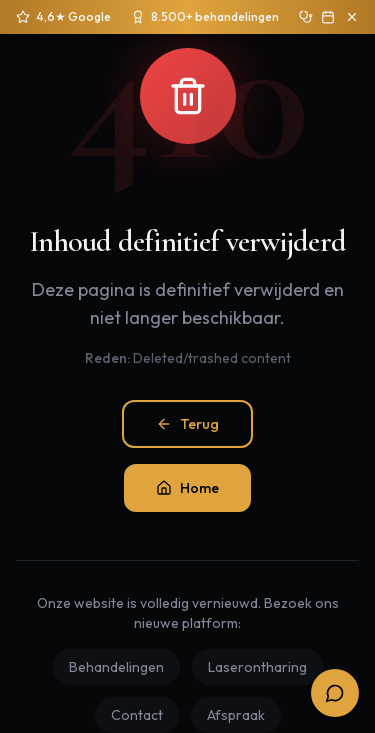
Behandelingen (116, 667)
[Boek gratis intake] (328, 17)
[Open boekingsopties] (335, 693)
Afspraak (236, 715)
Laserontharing (257, 667)
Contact (137, 715)
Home (187, 488)
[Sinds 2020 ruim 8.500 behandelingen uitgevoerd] (205, 17)
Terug (187, 424)
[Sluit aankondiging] (352, 17)
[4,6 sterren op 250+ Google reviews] (63, 17)
